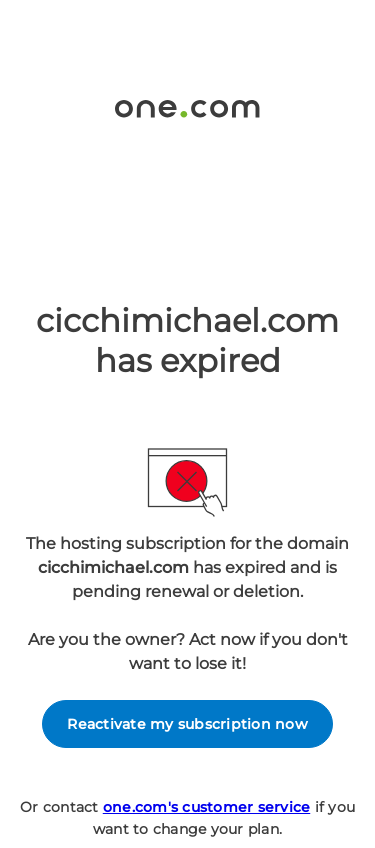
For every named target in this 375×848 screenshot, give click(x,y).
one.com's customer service (207, 807)
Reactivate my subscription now (187, 724)
